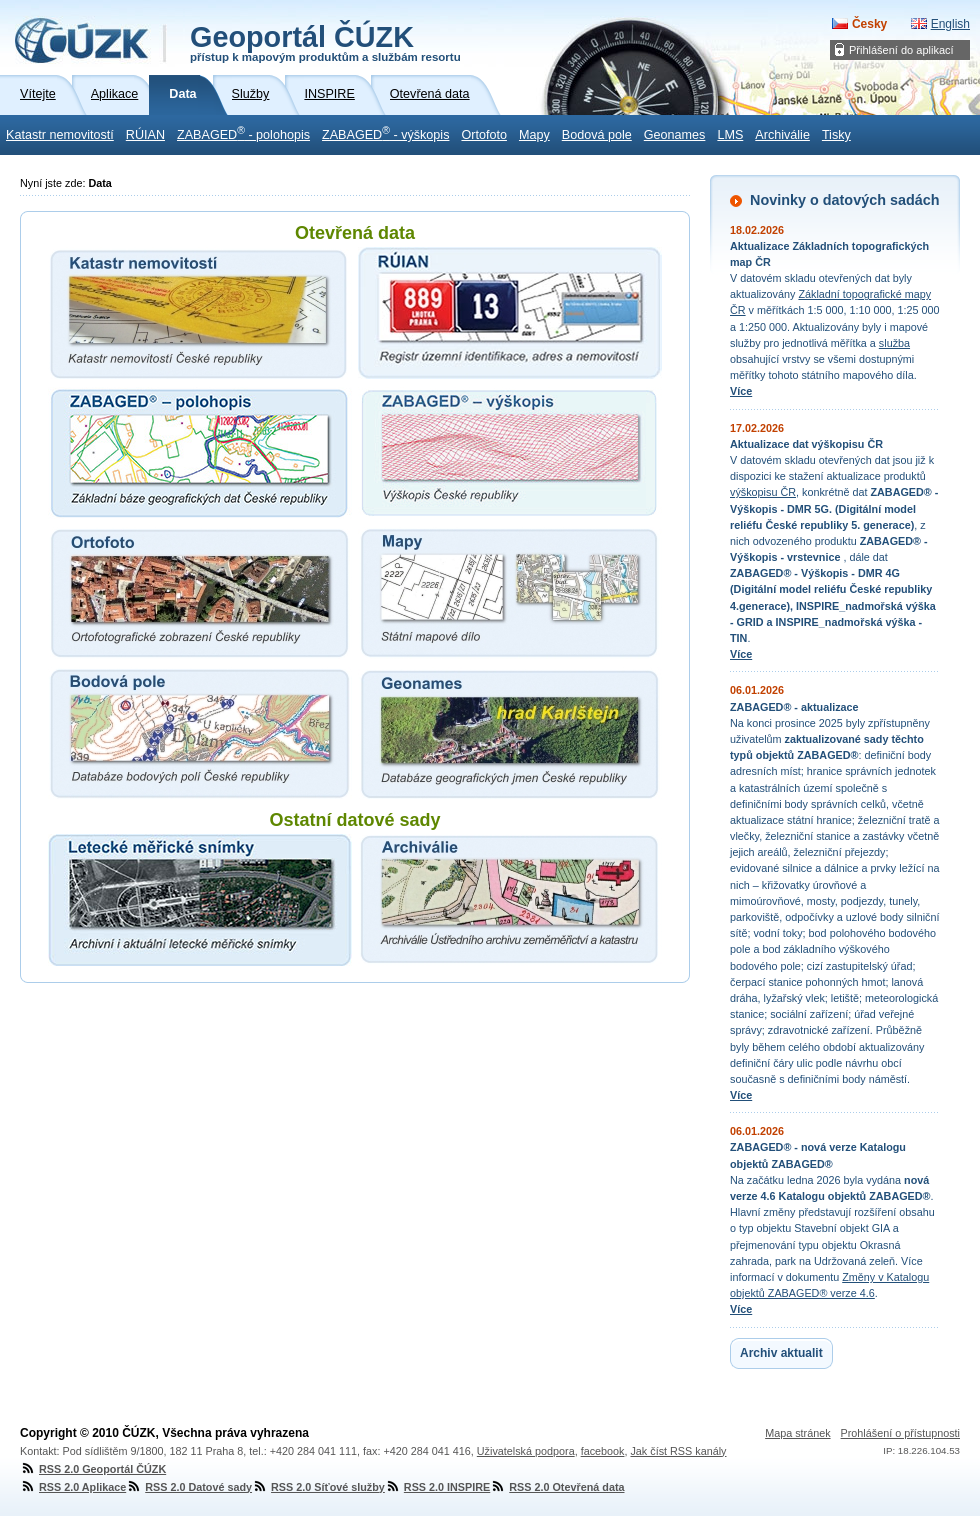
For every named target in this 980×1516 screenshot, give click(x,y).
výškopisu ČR (763, 492)
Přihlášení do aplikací (901, 50)
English (950, 24)
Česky (869, 24)
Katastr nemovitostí (60, 135)
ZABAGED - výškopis (385, 133)
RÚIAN (145, 135)
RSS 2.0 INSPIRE (437, 1487)
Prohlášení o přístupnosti (900, 1433)
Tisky (836, 135)
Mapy (534, 135)
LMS (730, 135)
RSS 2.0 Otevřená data (557, 1487)
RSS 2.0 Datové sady (189, 1487)
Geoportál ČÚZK (325, 42)
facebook (603, 1451)
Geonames (675, 135)
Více (741, 391)
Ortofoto (484, 135)
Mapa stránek (797, 1433)
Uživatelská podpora (526, 1451)
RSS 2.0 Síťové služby (318, 1487)
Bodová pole (597, 135)
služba (894, 343)
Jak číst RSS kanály (678, 1451)
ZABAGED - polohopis (243, 133)
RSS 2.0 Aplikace (73, 1487)
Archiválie (782, 135)
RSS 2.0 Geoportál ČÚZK (93, 1469)
